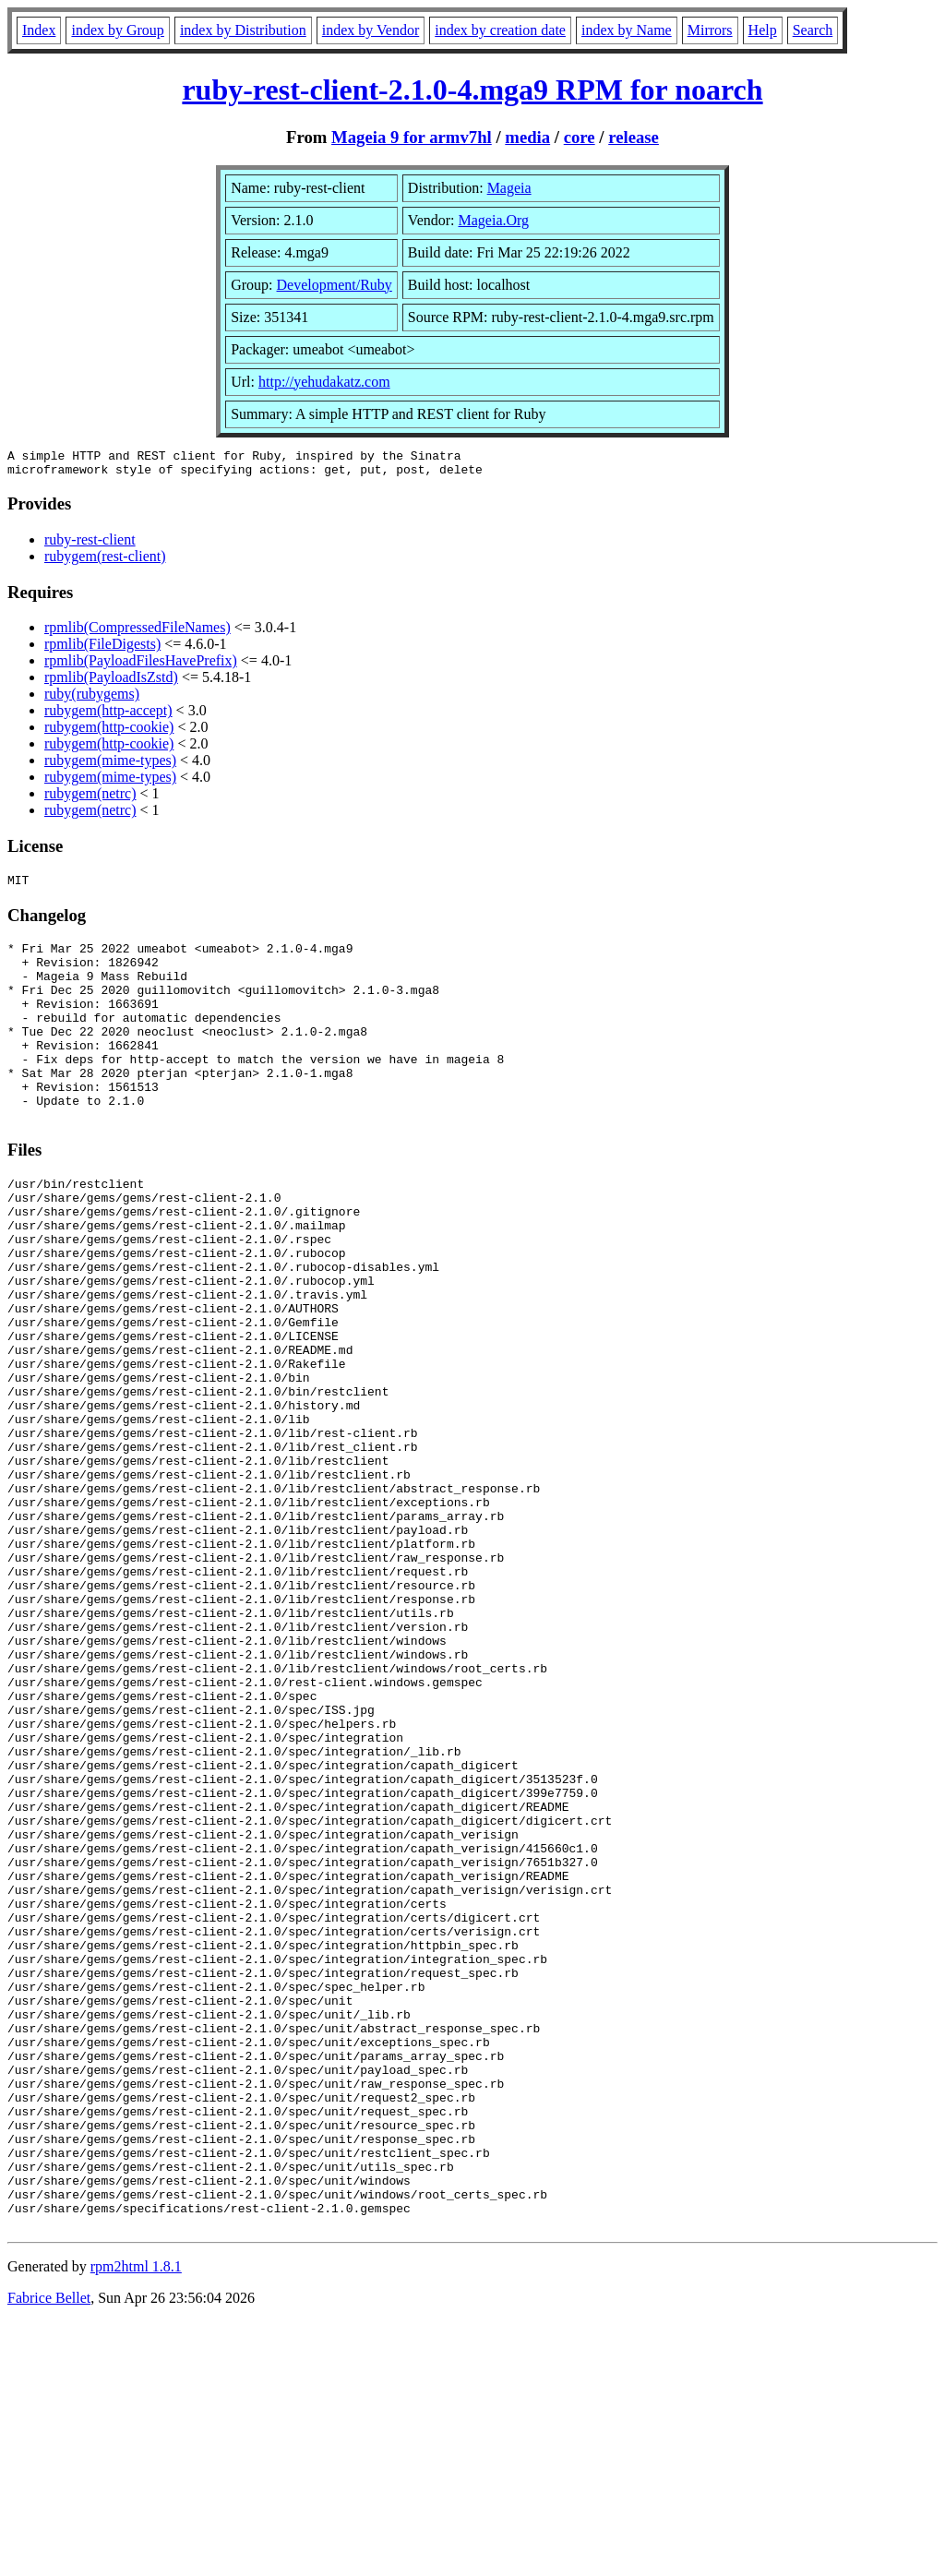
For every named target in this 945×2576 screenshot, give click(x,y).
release (633, 137)
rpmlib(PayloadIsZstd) (111, 682)
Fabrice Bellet (48, 2552)
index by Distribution (243, 30)
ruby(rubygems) (91, 699)
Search (813, 30)
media (527, 137)
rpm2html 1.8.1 (136, 2521)
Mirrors (710, 30)
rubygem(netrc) (90, 799)
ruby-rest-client (90, 545)
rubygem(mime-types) (110, 765)
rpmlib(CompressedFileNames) (137, 633)
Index (38, 30)
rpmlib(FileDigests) (102, 649)
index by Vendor (370, 30)
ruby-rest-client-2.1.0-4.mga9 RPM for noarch (472, 89)
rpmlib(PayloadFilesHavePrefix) (140, 666)
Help (762, 30)
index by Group (117, 30)
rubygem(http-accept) (108, 716)
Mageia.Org (494, 220)
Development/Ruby (334, 285)
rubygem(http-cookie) (108, 732)
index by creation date (500, 30)
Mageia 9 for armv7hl (411, 137)
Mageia (509, 188)
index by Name (626, 30)
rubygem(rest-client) (105, 561)
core (579, 137)
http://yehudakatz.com (324, 381)
